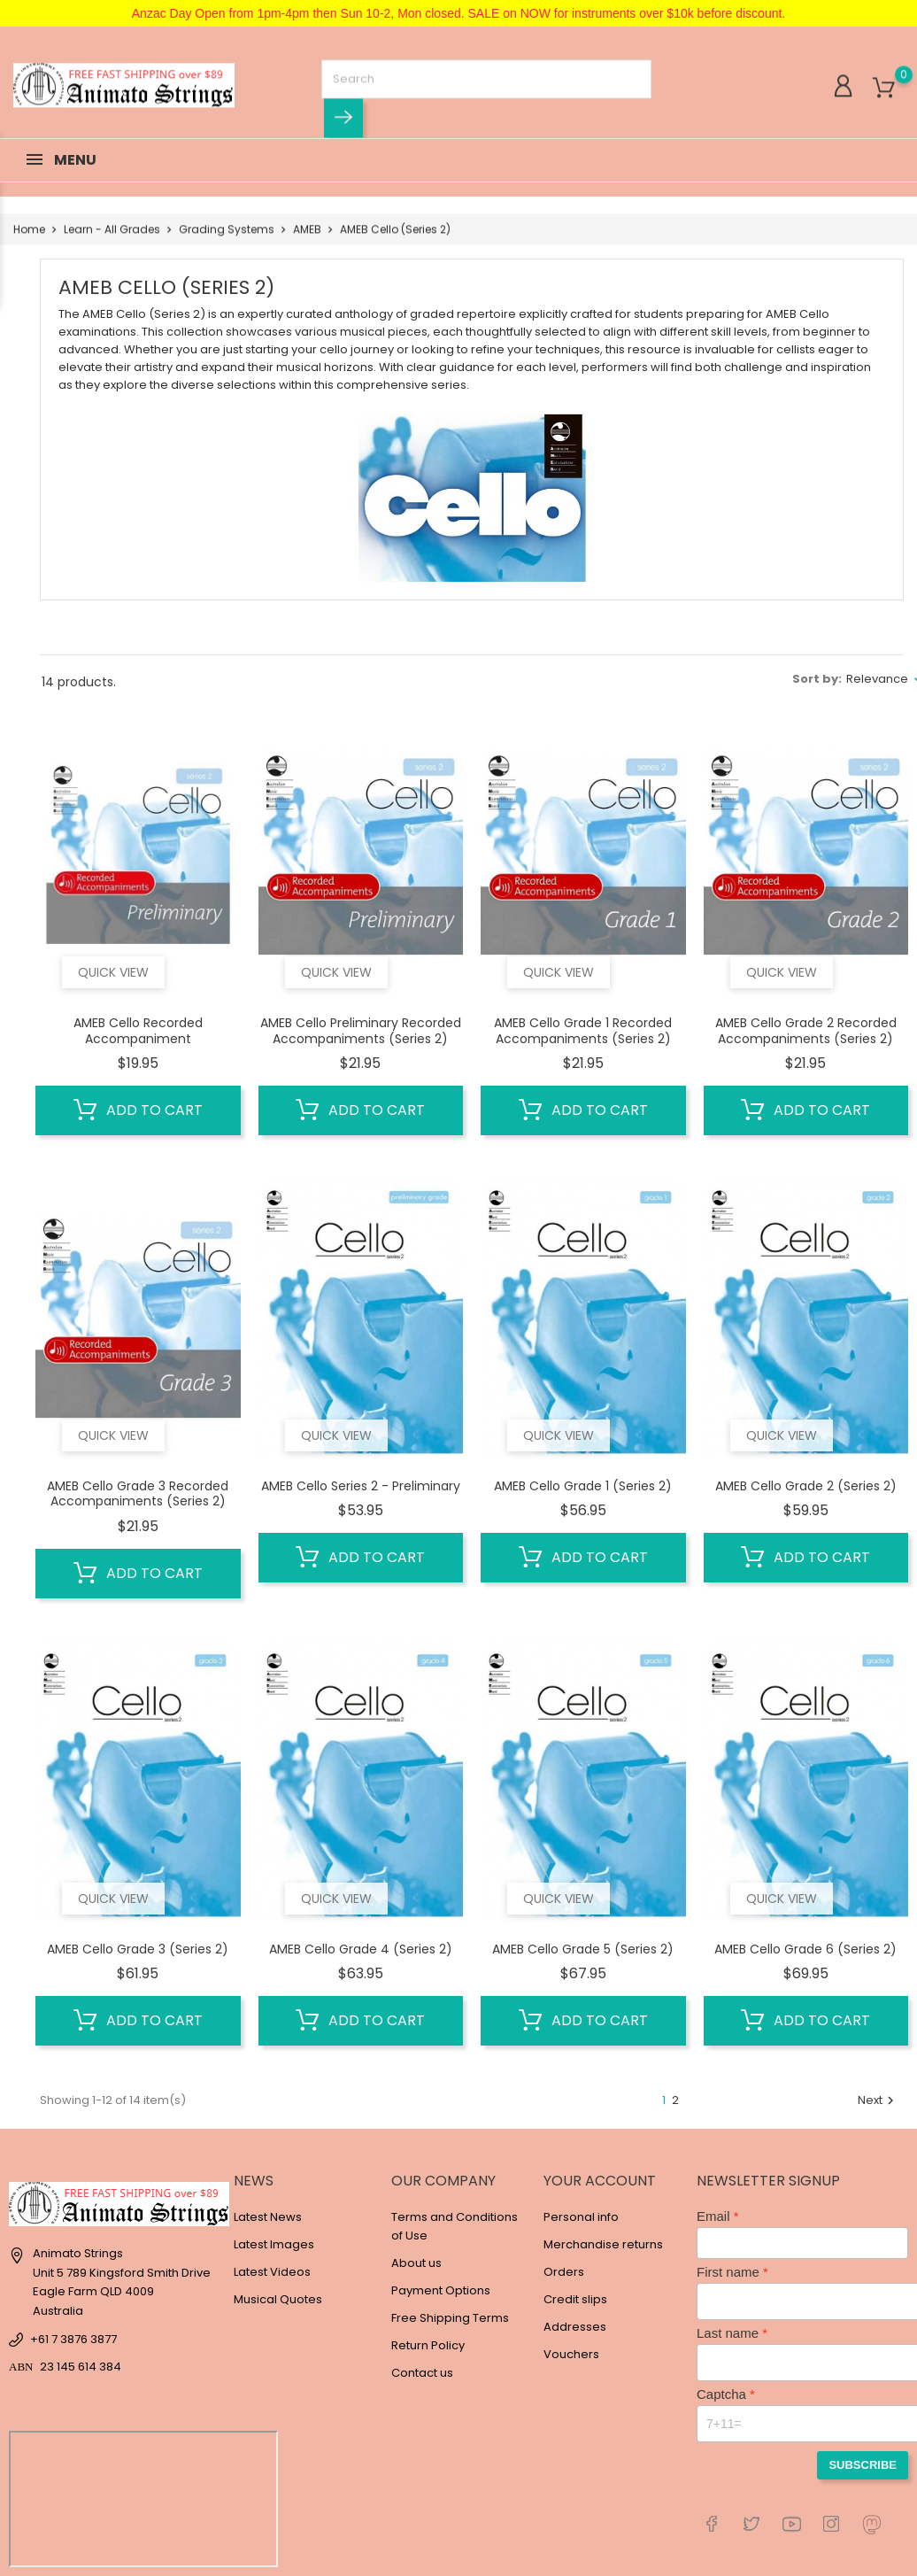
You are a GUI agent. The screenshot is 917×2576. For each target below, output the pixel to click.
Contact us (422, 2372)
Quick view (113, 972)
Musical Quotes (278, 2299)
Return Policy (428, 2345)
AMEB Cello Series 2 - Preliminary (360, 1486)
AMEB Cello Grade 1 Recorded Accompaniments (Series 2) (583, 1031)
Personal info (581, 2217)
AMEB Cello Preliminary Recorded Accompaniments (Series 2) (360, 1031)
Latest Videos (272, 2271)
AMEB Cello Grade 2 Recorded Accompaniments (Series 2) (806, 1031)
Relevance (877, 678)
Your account (599, 2180)
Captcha (721, 2394)
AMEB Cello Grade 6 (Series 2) (805, 1949)
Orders (563, 2271)
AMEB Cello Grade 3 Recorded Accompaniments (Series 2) (137, 1494)
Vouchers (571, 2354)
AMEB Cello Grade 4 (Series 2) (360, 1949)
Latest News (268, 2217)
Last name (728, 2332)
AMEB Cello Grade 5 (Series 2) (583, 1949)
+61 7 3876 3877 (73, 2339)
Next (878, 2100)
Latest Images (274, 2244)
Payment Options (440, 2290)
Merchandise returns (603, 2244)
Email (713, 2216)
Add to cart (138, 1110)
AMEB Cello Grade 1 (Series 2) (583, 1486)
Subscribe (862, 2465)
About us (416, 2263)
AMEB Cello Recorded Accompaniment (138, 1031)
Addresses (574, 2326)
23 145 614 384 (80, 2366)
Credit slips (575, 2299)
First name (728, 2271)
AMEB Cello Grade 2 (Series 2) (806, 1486)
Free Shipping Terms (450, 2317)
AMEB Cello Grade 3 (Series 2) (137, 1949)
